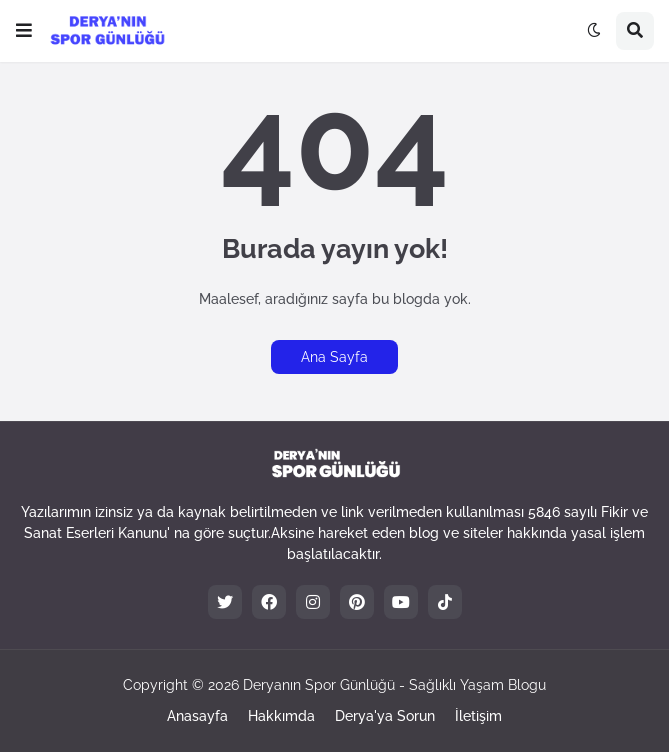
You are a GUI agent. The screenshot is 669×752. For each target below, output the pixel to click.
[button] (24, 31)
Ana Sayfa (334, 357)
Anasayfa (197, 716)
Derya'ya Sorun (385, 716)
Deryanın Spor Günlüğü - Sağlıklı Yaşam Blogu (394, 685)
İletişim (478, 716)
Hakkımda (281, 716)
